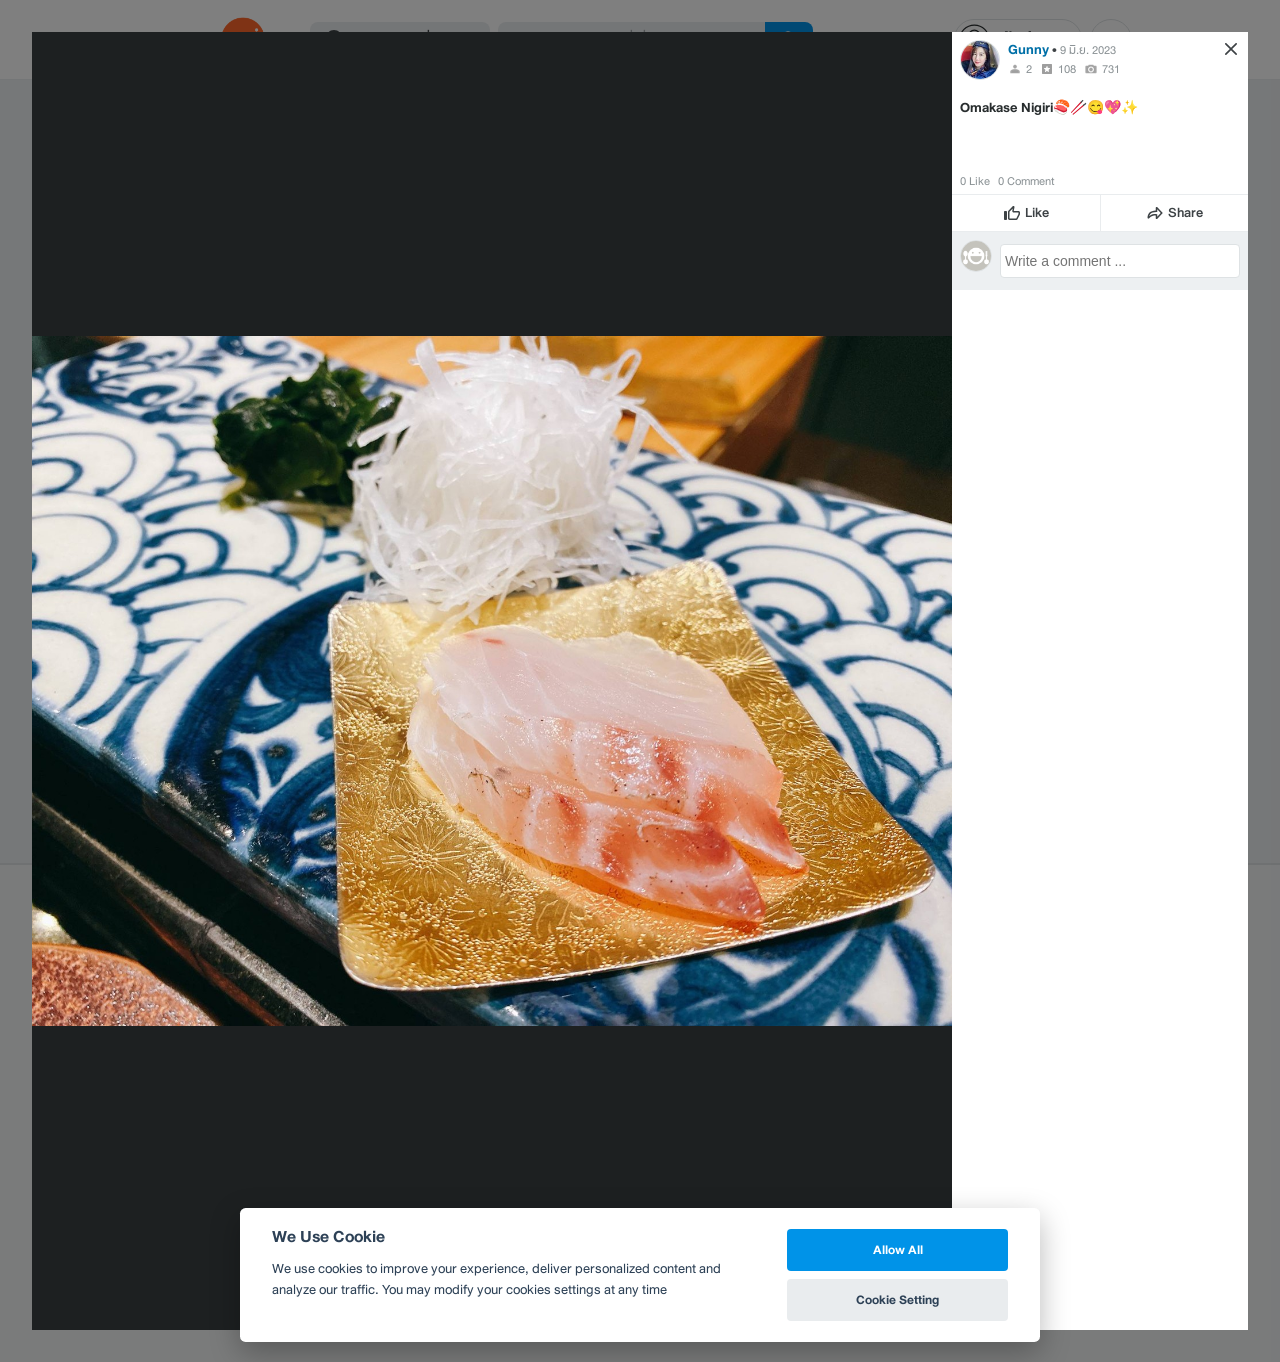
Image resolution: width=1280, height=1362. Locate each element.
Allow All (898, 1249)
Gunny (1028, 49)
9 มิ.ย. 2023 (1088, 50)
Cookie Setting (897, 1299)
